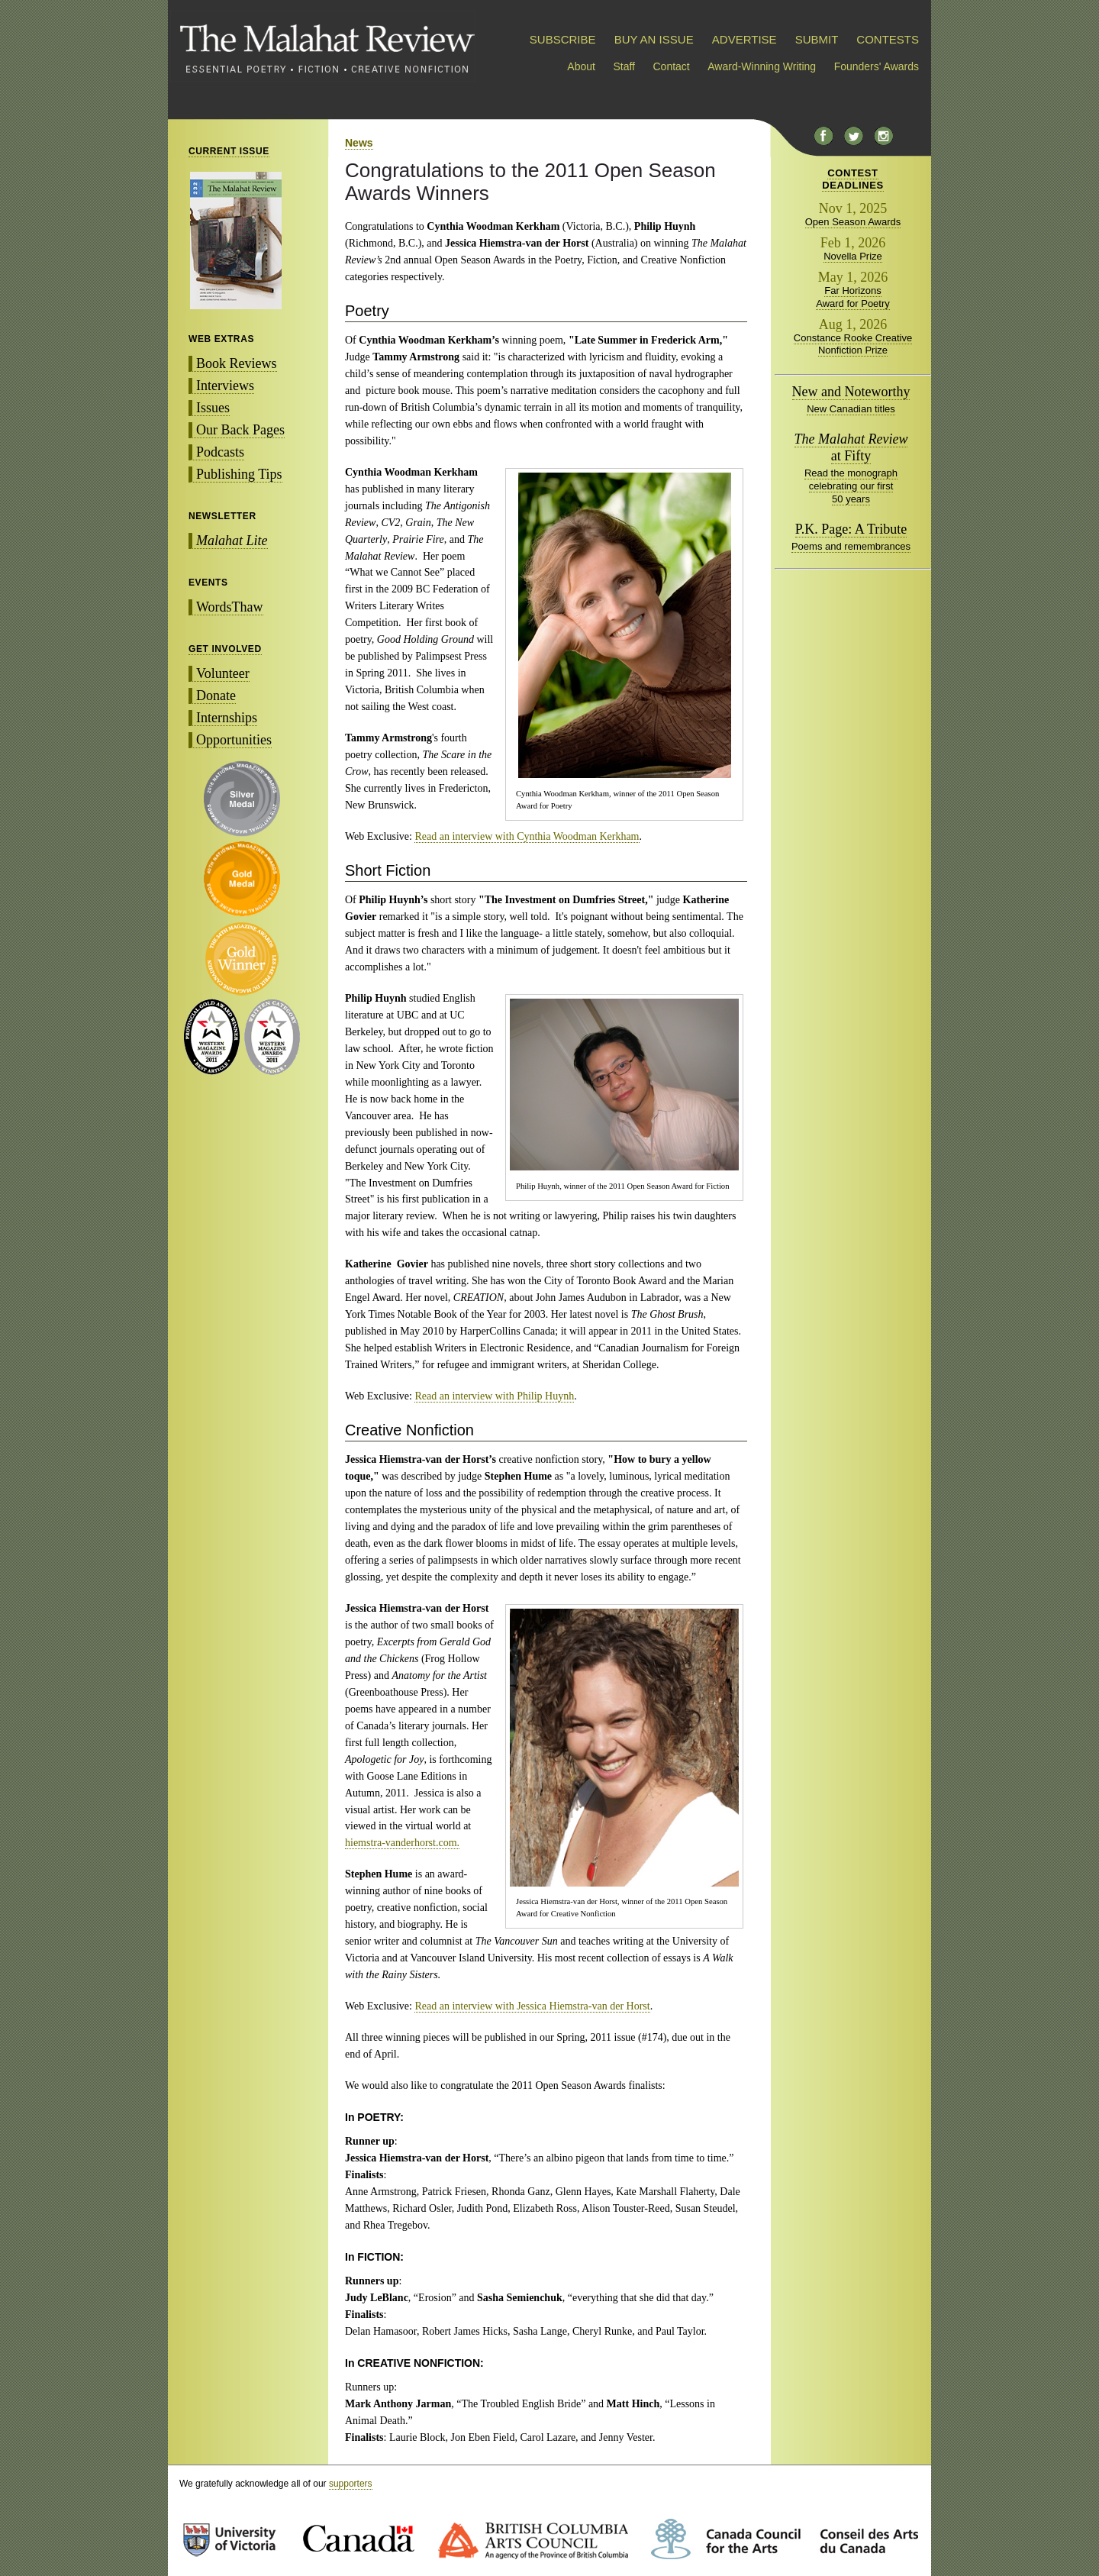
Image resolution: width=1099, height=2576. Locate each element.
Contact (671, 66)
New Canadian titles (851, 409)
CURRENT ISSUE (229, 151)
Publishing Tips (239, 474)
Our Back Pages (240, 429)
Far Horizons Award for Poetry (853, 297)
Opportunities (234, 739)
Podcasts (220, 452)
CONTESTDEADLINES (853, 179)
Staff (624, 66)
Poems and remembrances (850, 546)
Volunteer (223, 673)
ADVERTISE (744, 39)
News (359, 143)
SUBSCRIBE (563, 39)
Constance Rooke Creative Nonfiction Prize (853, 344)
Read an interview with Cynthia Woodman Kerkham (526, 836)
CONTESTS (887, 39)
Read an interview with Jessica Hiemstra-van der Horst (531, 2006)
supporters (350, 2483)
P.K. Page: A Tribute (851, 529)
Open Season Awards (853, 222)
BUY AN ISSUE (654, 39)
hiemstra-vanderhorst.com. (402, 1842)
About (581, 66)
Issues (213, 407)
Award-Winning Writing (761, 66)
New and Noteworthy (851, 391)
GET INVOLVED (225, 649)
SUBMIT (816, 39)
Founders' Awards (876, 66)
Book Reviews (236, 363)
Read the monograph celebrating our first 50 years (851, 486)
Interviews (225, 385)
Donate (216, 695)
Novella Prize (852, 256)
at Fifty (851, 447)
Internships (226, 717)
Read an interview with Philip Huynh (494, 1396)
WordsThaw (229, 607)
